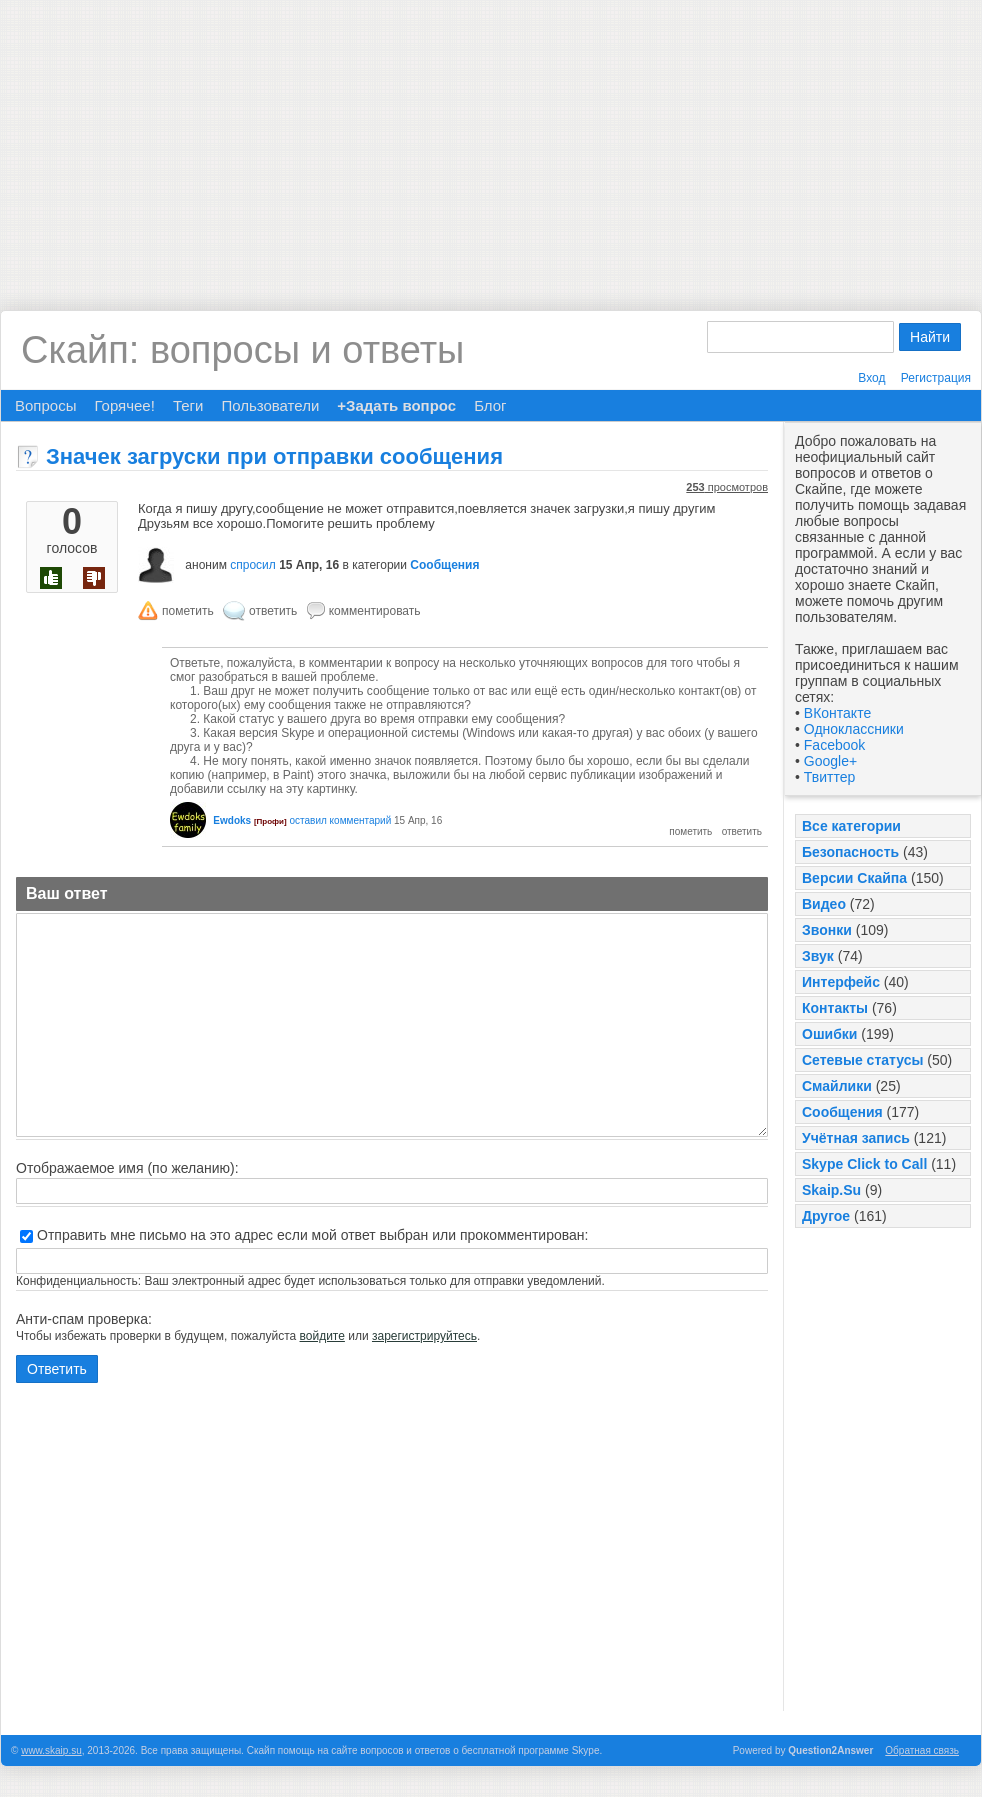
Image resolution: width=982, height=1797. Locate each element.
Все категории (851, 826)
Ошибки (829, 1034)
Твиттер (829, 777)
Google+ (830, 761)
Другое (826, 1216)
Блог (490, 405)
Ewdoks (232, 820)
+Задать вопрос (396, 405)
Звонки (827, 930)
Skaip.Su (831, 1190)
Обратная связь (922, 1750)
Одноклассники (854, 729)
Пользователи (270, 405)
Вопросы (45, 405)
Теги (188, 405)
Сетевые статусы (862, 1060)
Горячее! (124, 405)
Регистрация (936, 378)
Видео (824, 904)
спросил (253, 565)
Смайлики (837, 1086)
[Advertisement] (491, 140)
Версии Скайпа (854, 878)
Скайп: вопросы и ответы (242, 350)
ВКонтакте (837, 713)
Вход (871, 378)
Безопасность (850, 852)
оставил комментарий (340, 820)
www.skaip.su (51, 1750)
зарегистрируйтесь (424, 1336)
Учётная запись (856, 1138)
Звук (818, 956)
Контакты (835, 1008)
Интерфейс (841, 982)
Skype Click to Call (864, 1164)
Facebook (834, 745)
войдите (322, 1336)
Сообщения (842, 1112)
